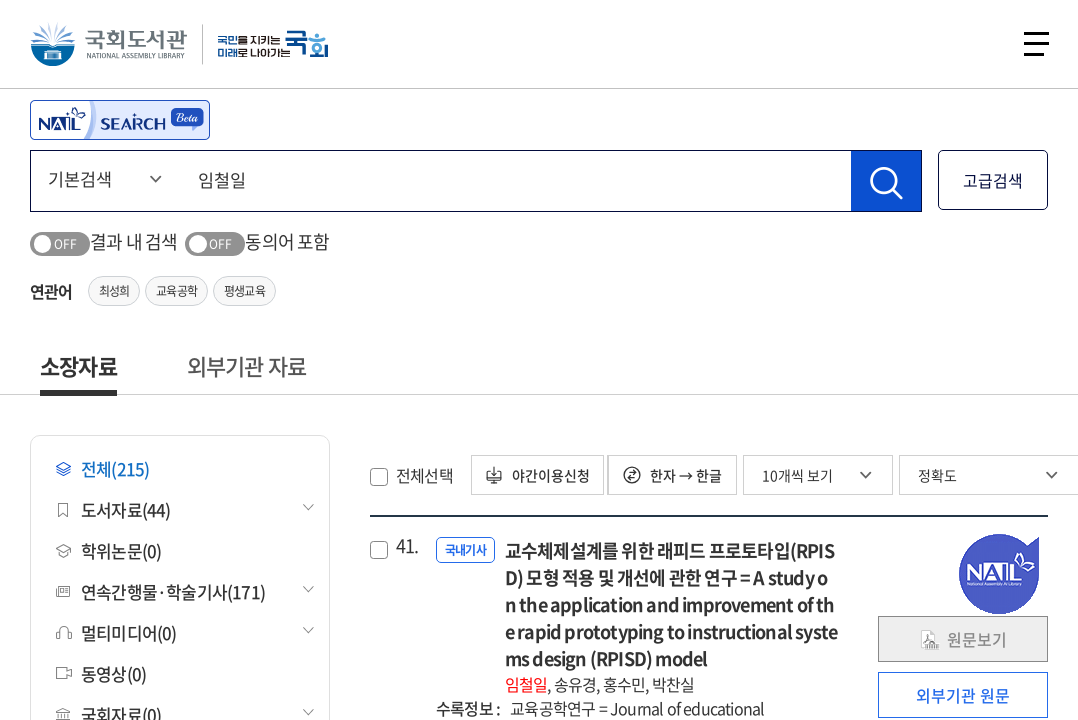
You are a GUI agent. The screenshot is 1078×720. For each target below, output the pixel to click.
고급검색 (993, 180)
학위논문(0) (108, 550)
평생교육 (244, 291)
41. (407, 546)
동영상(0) (101, 673)
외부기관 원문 (963, 695)
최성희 (114, 291)
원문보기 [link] (963, 639)
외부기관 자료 (246, 365)
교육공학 (176, 291)
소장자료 (78, 365)
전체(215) (102, 468)
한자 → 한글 (675, 475)
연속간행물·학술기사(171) (160, 591)
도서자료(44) (113, 509)
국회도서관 (110, 45)
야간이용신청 (539, 475)
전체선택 (424, 475)
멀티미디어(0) (116, 632)
